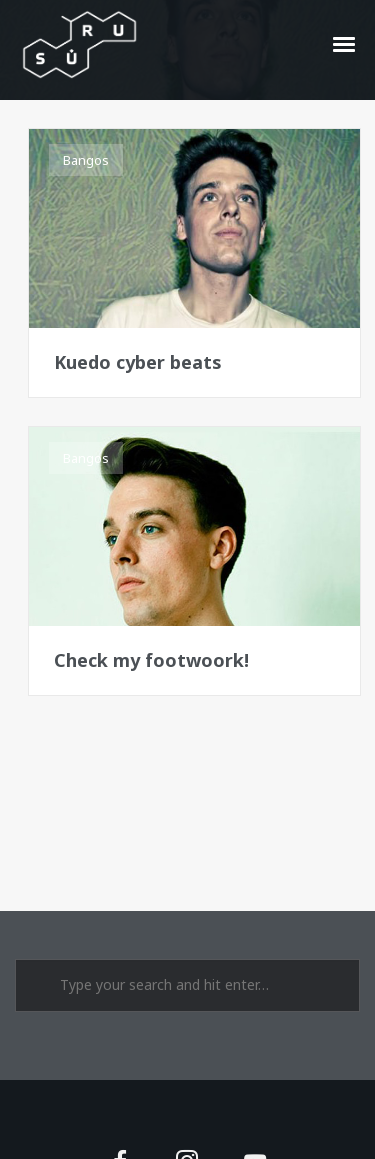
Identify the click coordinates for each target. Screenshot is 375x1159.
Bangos (86, 160)
